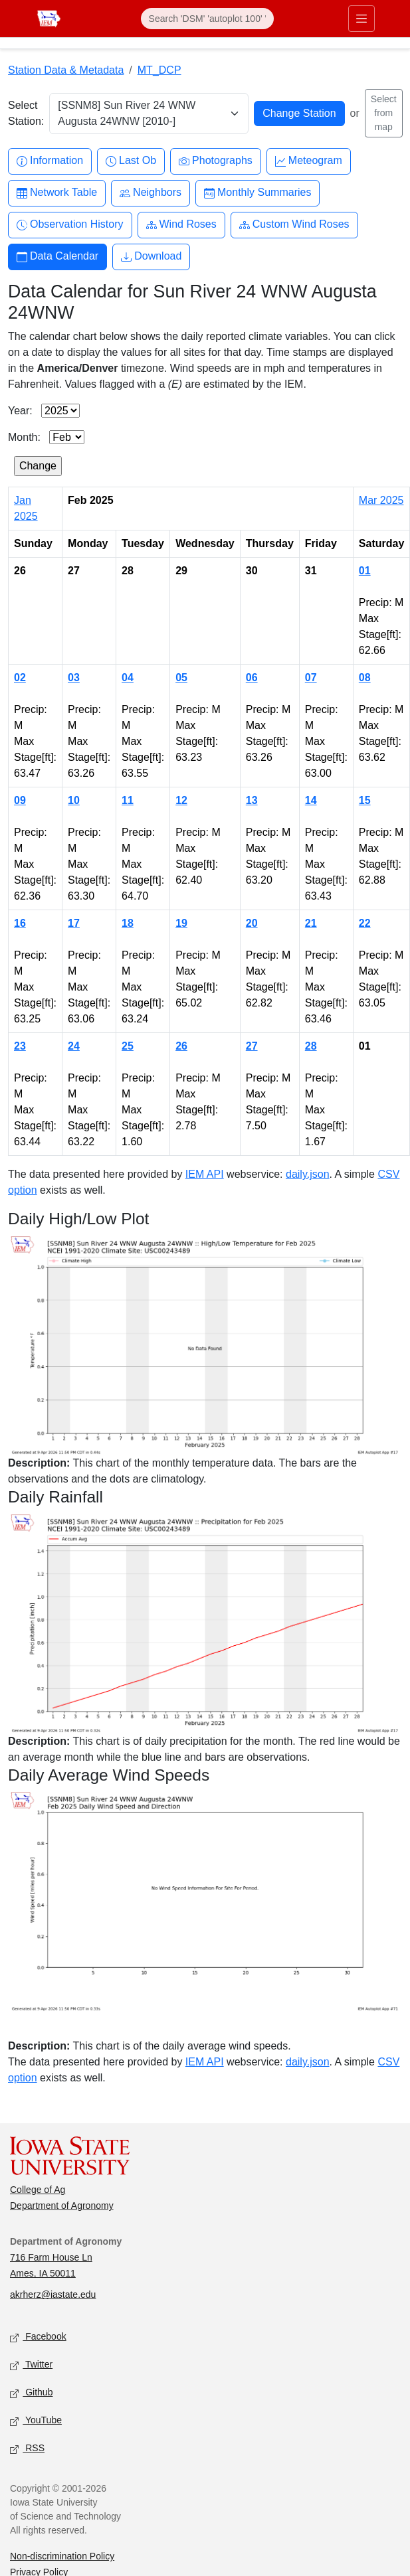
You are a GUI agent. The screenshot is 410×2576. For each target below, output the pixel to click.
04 (128, 677)
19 (181, 923)
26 (181, 1046)
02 (20, 677)
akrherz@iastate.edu (53, 2294)
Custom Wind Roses (294, 225)
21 (311, 923)
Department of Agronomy (62, 2205)
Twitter (31, 2365)
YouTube (36, 2421)
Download (151, 257)
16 (20, 923)
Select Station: (26, 113)
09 (20, 800)
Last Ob (131, 161)
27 (252, 1046)
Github (31, 2393)
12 (181, 800)
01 (365, 570)
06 (252, 677)
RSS (27, 2449)
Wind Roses (181, 225)
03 (74, 677)
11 (128, 800)
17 (74, 923)
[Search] (207, 18)
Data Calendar (57, 257)
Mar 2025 (381, 500)
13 (252, 800)
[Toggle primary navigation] (361, 18)
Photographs (216, 161)
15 (365, 800)
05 (181, 677)
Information (50, 161)
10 (74, 800)
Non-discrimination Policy (62, 2556)
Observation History (70, 225)
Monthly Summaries (257, 193)
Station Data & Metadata (66, 70)
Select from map (384, 113)
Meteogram (308, 161)
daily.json (308, 1174)
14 (311, 800)
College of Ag (37, 2189)
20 (252, 923)
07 (311, 677)
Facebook (38, 2337)
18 (128, 923)
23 (20, 1046)
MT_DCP (159, 70)
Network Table (57, 193)
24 (74, 1046)
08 (365, 677)
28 (311, 1046)
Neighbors (150, 193)
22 (365, 923)
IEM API (204, 1174)
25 (128, 1046)
